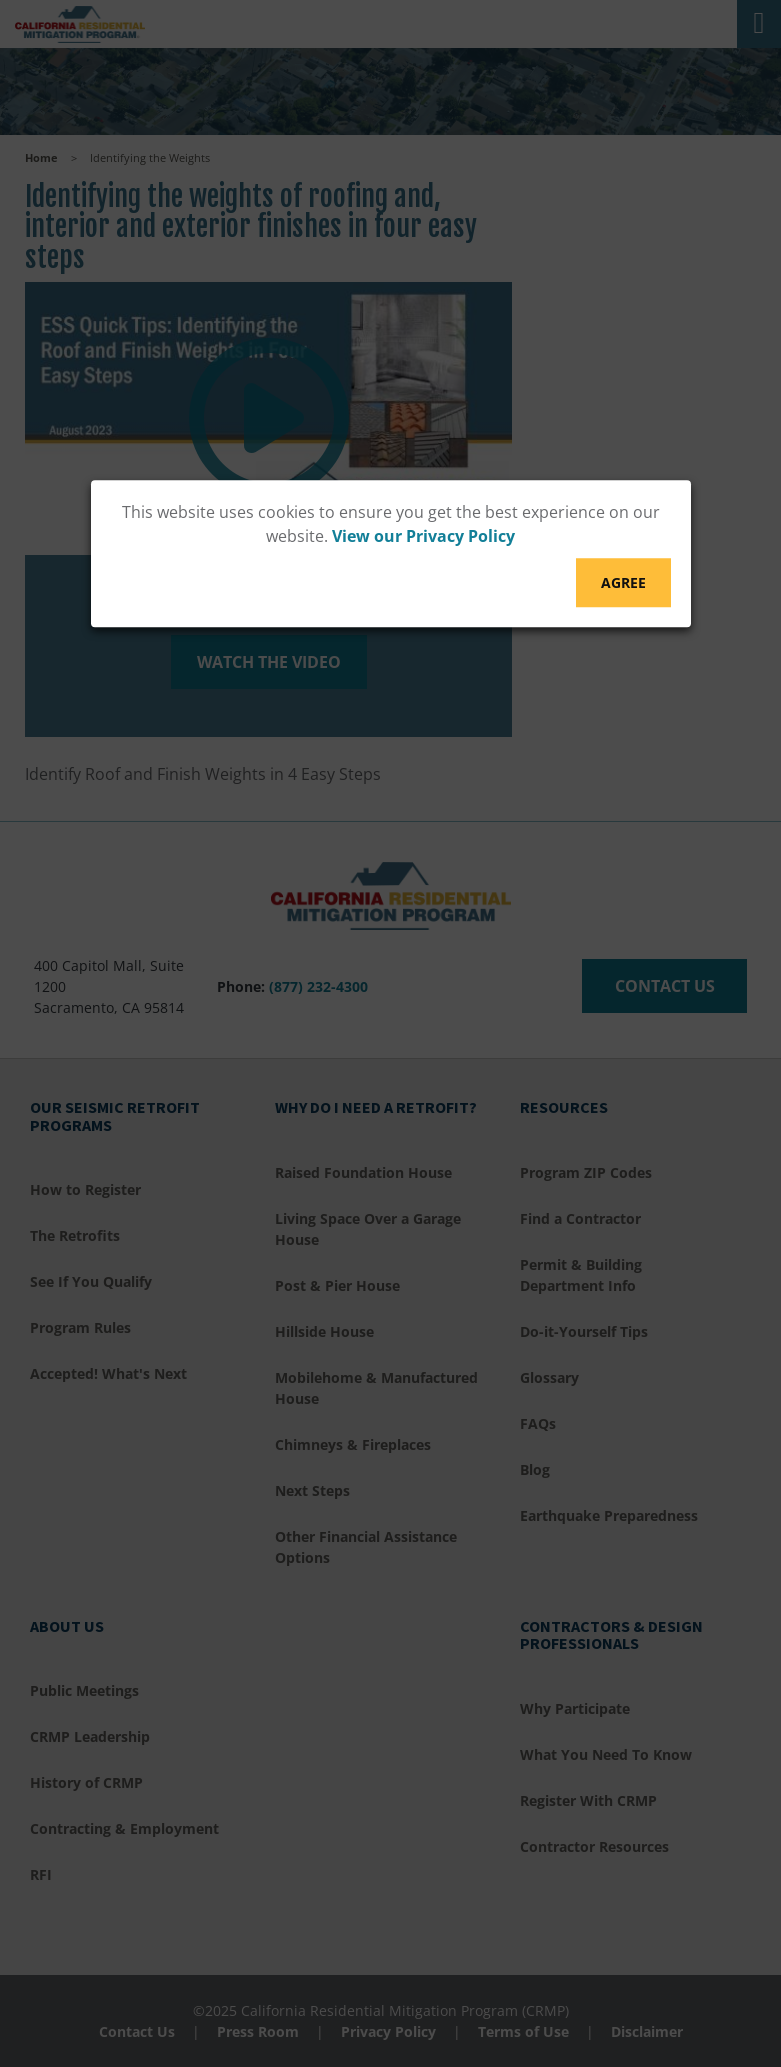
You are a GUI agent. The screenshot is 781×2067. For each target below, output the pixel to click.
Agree (623, 582)
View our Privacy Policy (423, 536)
